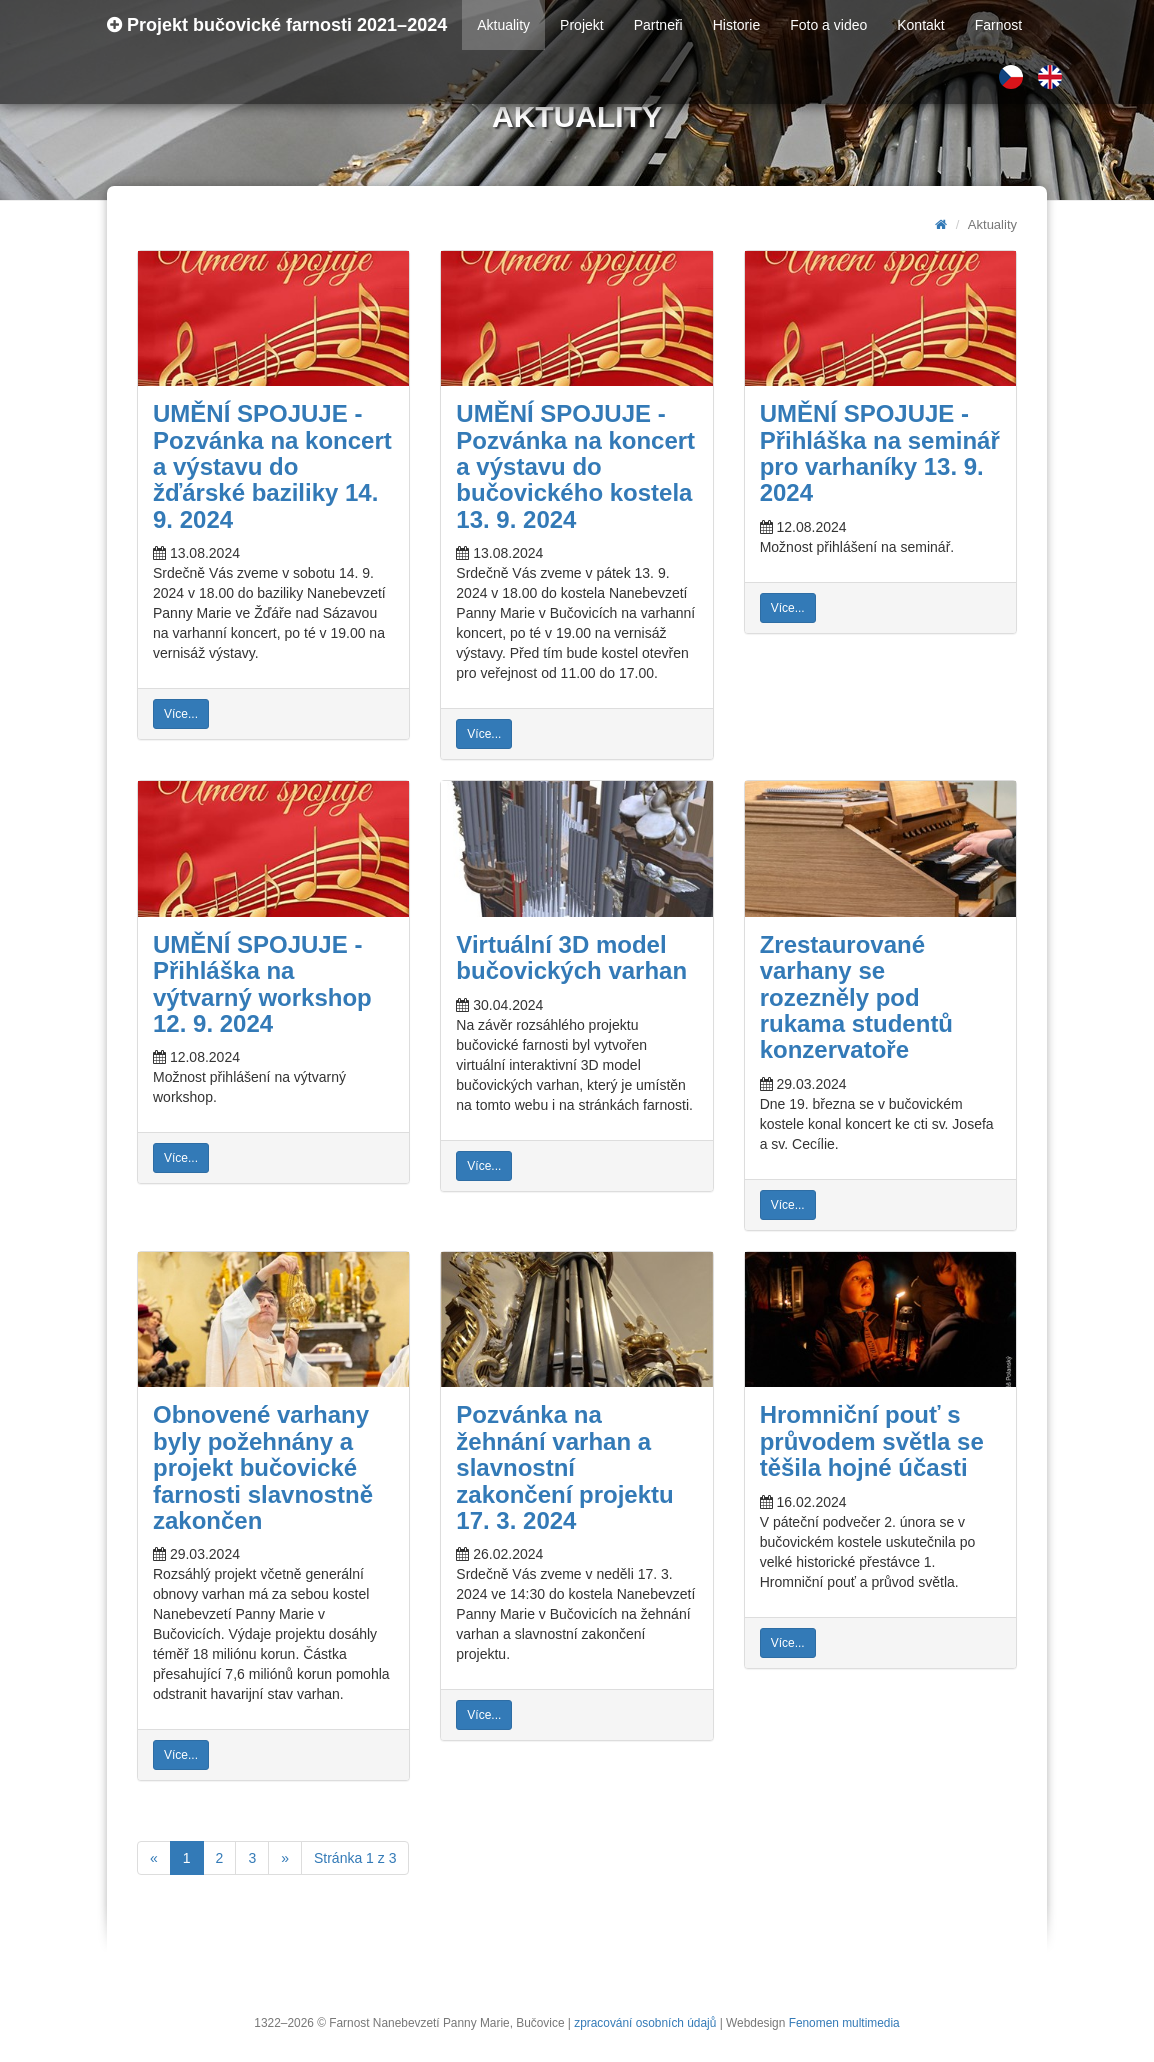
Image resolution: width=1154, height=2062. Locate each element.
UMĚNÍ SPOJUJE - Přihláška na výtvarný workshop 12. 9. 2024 (262, 984)
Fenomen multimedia (844, 2023)
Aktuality (503, 25)
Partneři (658, 25)
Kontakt (920, 25)
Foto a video (828, 25)
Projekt (582, 25)
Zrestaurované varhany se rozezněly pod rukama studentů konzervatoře (856, 997)
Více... (181, 714)
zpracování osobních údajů (645, 2023)
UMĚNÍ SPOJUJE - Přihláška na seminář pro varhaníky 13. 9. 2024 (880, 453)
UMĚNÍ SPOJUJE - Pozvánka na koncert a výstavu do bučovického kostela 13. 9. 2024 (575, 466)
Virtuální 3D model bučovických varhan (571, 957)
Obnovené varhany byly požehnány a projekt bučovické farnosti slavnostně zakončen (263, 1467)
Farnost (998, 25)
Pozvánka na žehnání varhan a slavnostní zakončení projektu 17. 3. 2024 (564, 1467)
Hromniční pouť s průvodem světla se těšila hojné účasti (872, 1441)
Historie (736, 25)
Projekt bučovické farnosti (277, 25)
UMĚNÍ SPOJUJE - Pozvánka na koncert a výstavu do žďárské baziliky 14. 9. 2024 (272, 466)
